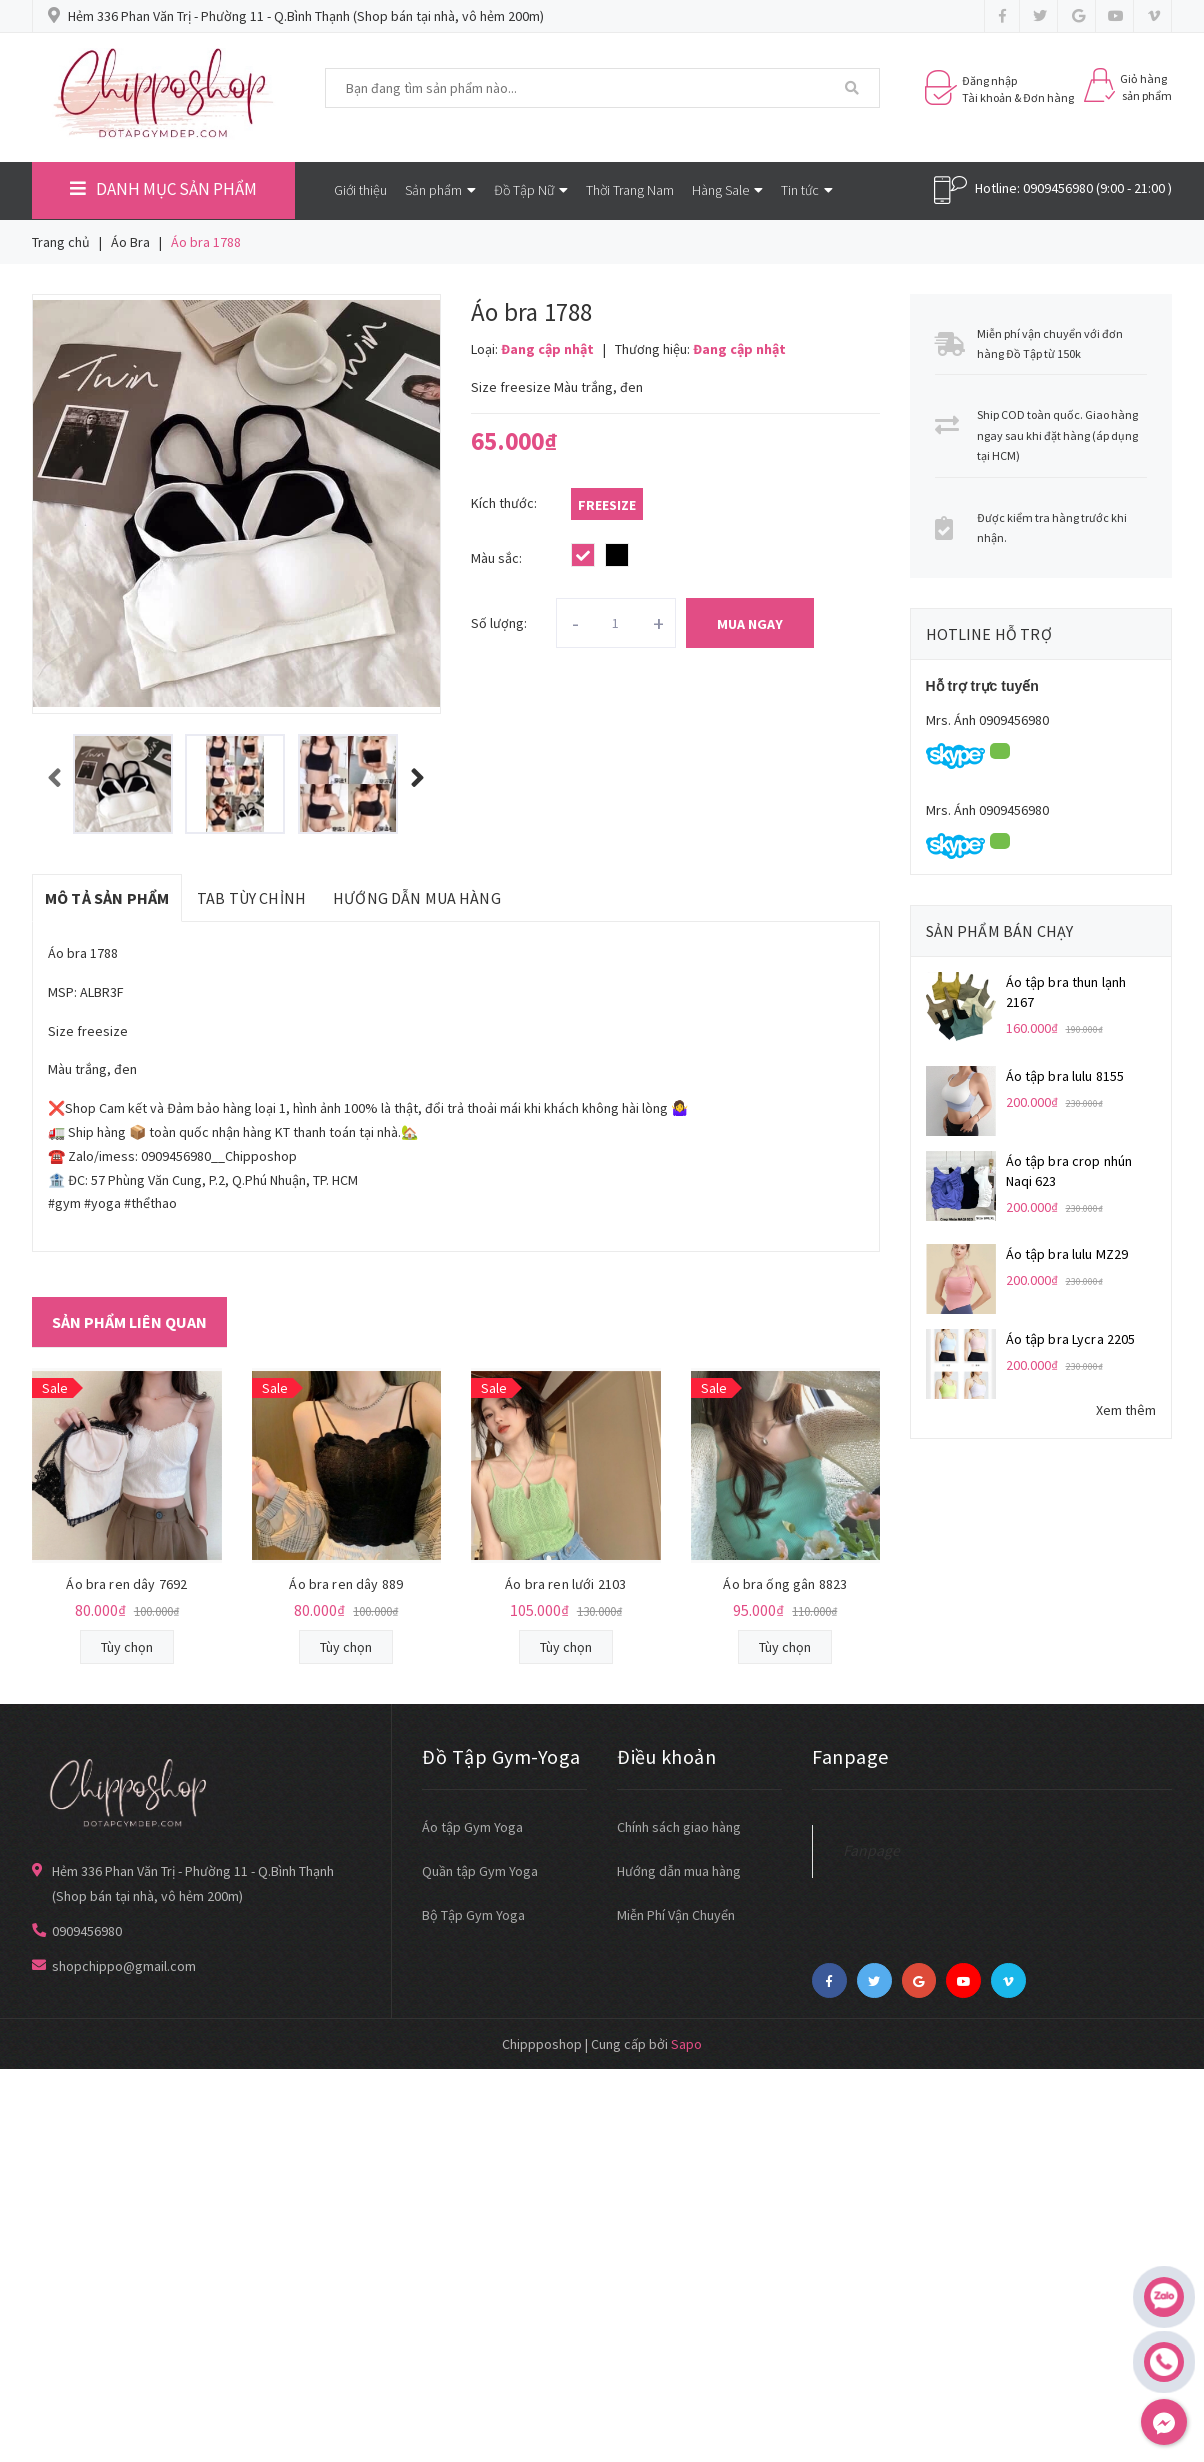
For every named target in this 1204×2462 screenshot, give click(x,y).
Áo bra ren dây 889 (346, 1584)
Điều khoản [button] (666, 1756)
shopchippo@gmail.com (124, 1966)
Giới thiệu (360, 190)
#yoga (102, 1203)
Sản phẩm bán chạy (1000, 931)
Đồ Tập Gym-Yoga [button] (501, 1756)
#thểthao (150, 1203)
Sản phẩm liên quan (129, 1322)
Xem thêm (1126, 1410)
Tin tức (807, 190)
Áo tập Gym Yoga (472, 1827)
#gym (64, 1203)
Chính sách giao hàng (679, 1827)
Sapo (686, 2044)
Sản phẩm (440, 190)
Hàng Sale (727, 190)
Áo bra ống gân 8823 (785, 1584)
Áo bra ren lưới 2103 (565, 1584)
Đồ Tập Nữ (531, 190)
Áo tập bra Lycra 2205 (1071, 1339)
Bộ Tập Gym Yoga (473, 1915)
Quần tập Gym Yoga (480, 1871)
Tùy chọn (127, 1647)
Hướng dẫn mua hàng (679, 1871)
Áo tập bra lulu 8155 (1065, 1076)
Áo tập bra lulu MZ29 (1067, 1254)
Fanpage (871, 1850)
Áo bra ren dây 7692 (126, 1584)
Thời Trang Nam (630, 190)
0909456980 (1058, 188)
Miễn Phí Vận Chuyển (676, 1915)
